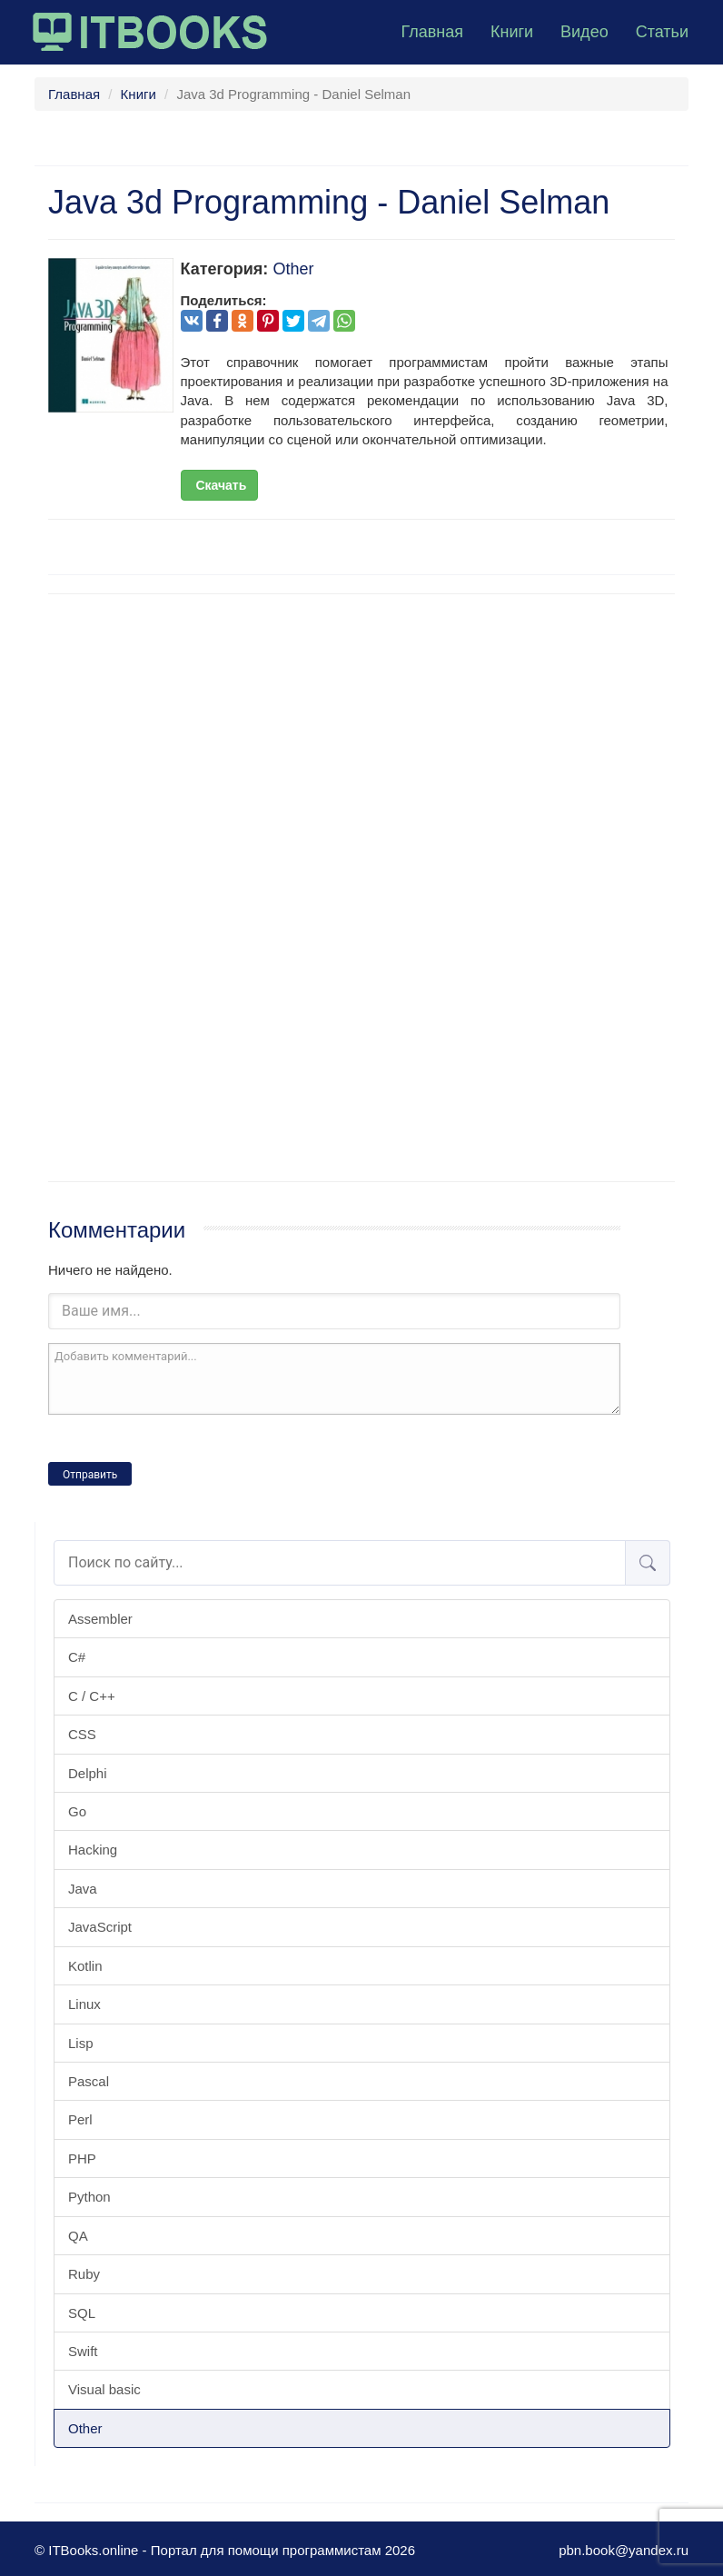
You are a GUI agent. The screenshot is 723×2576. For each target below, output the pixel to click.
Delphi (87, 1773)
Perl (80, 2119)
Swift (83, 2351)
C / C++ (91, 1696)
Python (89, 2196)
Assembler (100, 1618)
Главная (432, 32)
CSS (82, 1734)
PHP (82, 2158)
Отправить (90, 1474)
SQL (81, 2313)
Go (77, 1811)
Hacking (92, 1849)
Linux (84, 2004)
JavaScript (100, 1926)
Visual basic (104, 2389)
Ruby (84, 2274)
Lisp (81, 2043)
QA (78, 2235)
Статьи (662, 32)
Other (85, 2428)
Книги (511, 32)
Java (82, 1888)
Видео (584, 32)
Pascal (88, 2081)
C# (76, 1657)
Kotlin (85, 1966)
